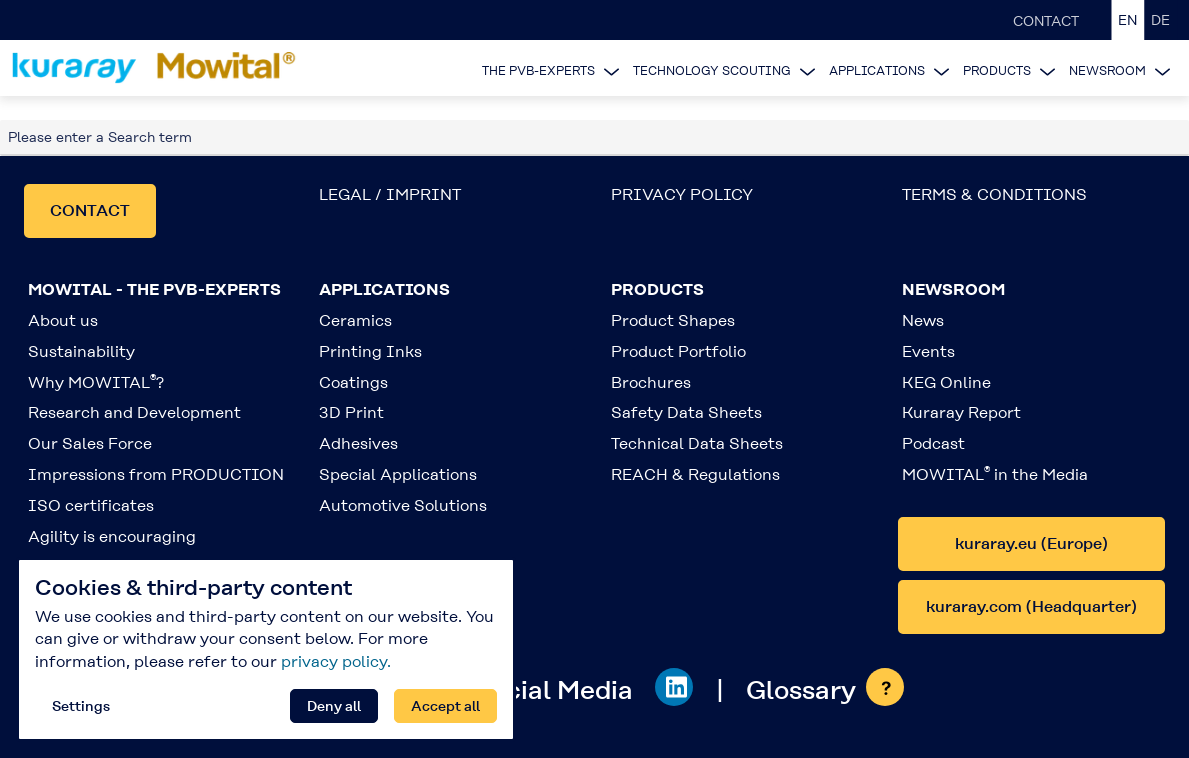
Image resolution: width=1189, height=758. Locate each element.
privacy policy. (336, 661)
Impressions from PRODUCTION (156, 474)
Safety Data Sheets (686, 412)
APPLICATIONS (877, 71)
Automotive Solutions (403, 505)
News (923, 320)
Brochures (651, 382)
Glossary (801, 690)
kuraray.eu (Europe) (1031, 543)
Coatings (353, 382)
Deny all (334, 706)
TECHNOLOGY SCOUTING (712, 71)
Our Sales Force (90, 443)
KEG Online (946, 382)
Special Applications (398, 474)
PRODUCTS (997, 71)
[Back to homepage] (157, 68)
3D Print (351, 412)
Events (928, 351)
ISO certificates (91, 505)
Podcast (933, 443)
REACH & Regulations (695, 474)
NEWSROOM (1107, 71)
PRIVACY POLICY (682, 194)
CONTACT (1046, 21)
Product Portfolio (678, 351)
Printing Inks (370, 351)
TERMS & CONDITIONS (994, 194)
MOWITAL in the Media (995, 474)
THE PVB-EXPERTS (538, 71)
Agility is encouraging (112, 536)
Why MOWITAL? (96, 382)
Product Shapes (673, 320)
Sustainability (81, 351)
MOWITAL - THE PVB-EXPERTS (154, 289)
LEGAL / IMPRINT (390, 194)
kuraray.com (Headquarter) (1031, 606)
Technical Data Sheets (697, 443)
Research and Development (134, 412)
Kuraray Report (961, 412)
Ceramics (355, 320)
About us (63, 320)
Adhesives (358, 443)
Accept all (445, 706)
